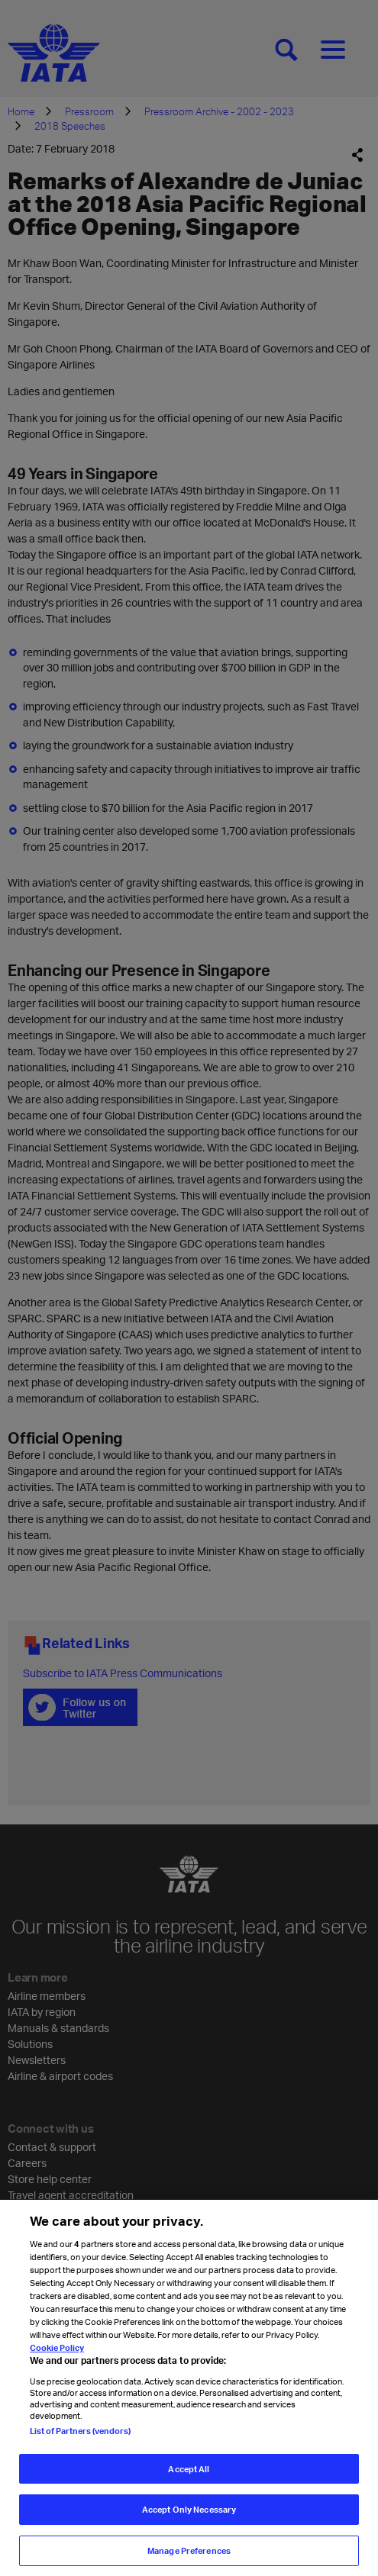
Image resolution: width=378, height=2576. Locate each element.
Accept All (188, 2478)
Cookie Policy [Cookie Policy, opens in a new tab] (57, 2358)
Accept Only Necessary (189, 2520)
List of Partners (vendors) (80, 2440)
